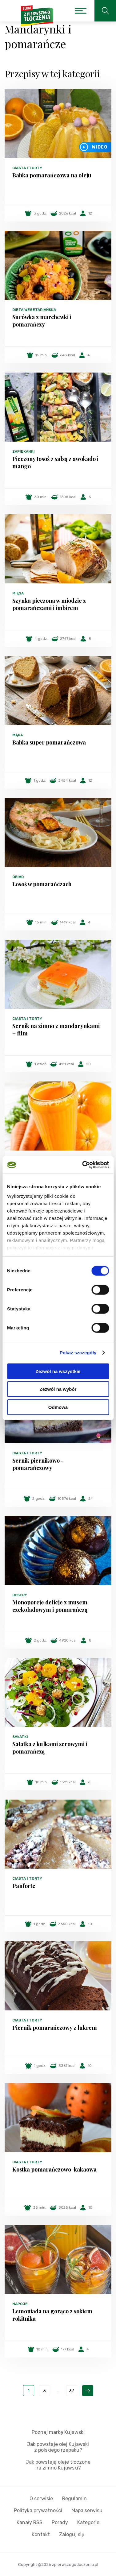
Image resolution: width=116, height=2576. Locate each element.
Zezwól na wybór (57, 1389)
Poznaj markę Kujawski (58, 2432)
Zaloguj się (71, 2534)
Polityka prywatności (38, 2510)
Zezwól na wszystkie (58, 1371)
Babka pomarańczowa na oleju (51, 175)
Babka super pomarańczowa (49, 742)
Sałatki (20, 1737)
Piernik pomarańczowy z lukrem (54, 2027)
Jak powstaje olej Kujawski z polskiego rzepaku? (58, 2447)
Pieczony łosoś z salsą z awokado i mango (55, 462)
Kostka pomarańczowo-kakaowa (54, 2169)
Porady (60, 2522)
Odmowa (58, 1407)
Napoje (20, 2304)
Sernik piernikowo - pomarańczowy (38, 1464)
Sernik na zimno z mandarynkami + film (56, 1029)
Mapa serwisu (86, 2510)
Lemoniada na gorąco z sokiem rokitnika (52, 2314)
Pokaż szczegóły (78, 1352)
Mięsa (18, 593)
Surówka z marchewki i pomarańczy (41, 320)
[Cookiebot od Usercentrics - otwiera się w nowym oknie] (83, 1165)
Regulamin (74, 2498)
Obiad (18, 877)
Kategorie (88, 2522)
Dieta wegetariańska (34, 309)
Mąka (17, 735)
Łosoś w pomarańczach (41, 884)
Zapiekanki (23, 451)
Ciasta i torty (27, 168)
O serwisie (41, 2498)
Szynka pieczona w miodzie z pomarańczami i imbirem (49, 604)
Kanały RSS (29, 2522)
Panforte (23, 1885)
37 (71, 2390)
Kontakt (41, 2534)
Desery (19, 1595)
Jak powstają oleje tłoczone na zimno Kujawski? (58, 2465)
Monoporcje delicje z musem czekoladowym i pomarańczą (49, 1606)
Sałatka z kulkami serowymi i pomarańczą (49, 1747)
